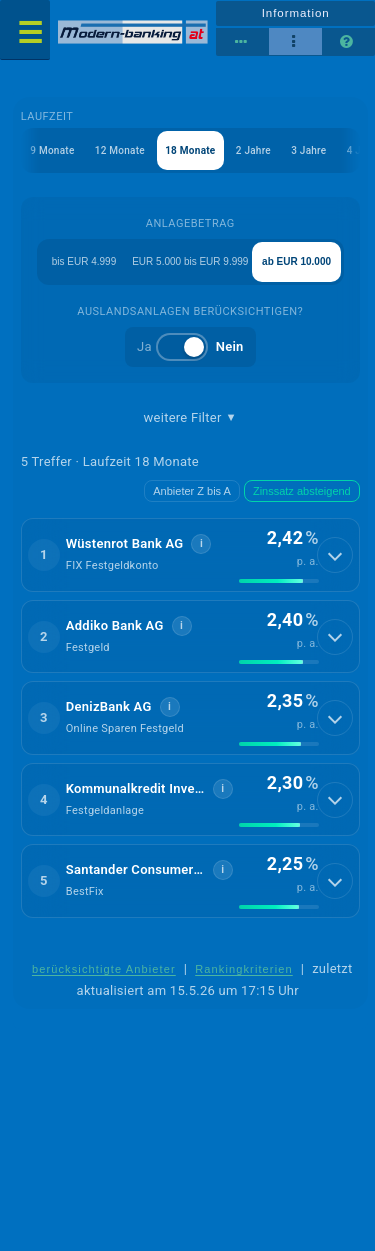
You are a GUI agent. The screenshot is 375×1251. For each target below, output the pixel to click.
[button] (190, 555)
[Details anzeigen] (335, 555)
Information (296, 13)
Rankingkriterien (244, 969)
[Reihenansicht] (242, 42)
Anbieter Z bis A (192, 491)
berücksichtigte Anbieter (104, 969)
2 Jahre (253, 150)
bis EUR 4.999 (84, 261)
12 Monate (120, 150)
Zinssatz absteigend (302, 491)
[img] (279, 581)
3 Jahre (308, 150)
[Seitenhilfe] (348, 42)
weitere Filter (190, 418)
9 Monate (52, 150)
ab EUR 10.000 (296, 261)
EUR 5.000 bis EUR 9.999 (190, 261)
